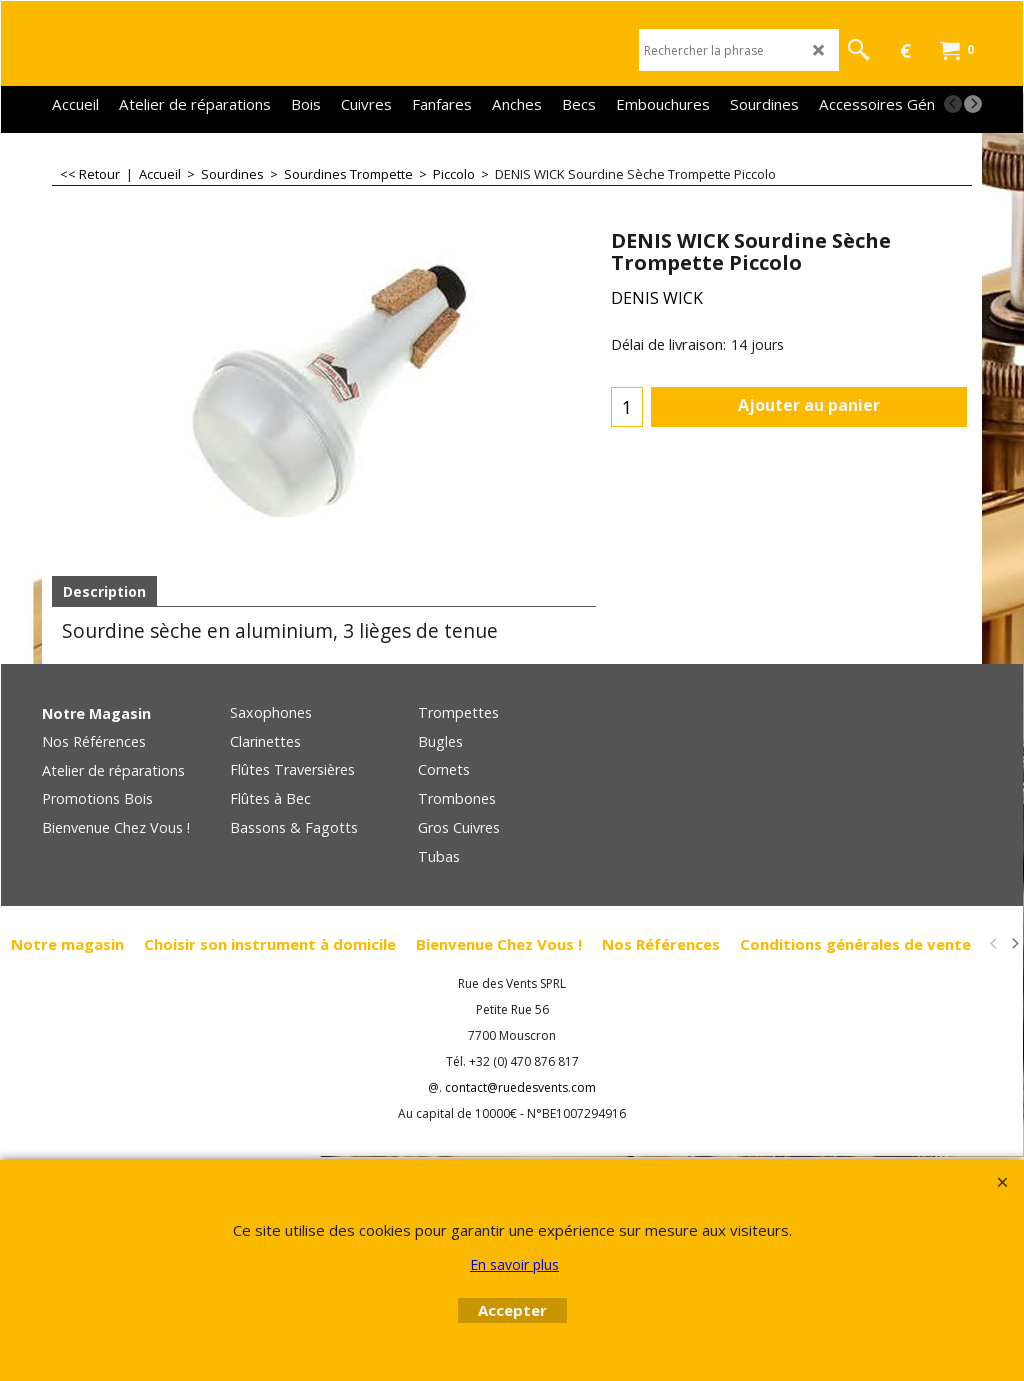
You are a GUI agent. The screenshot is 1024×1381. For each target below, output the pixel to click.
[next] (973, 104)
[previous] (953, 104)
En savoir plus (514, 1264)
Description (104, 591)
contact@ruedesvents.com (520, 1087)
